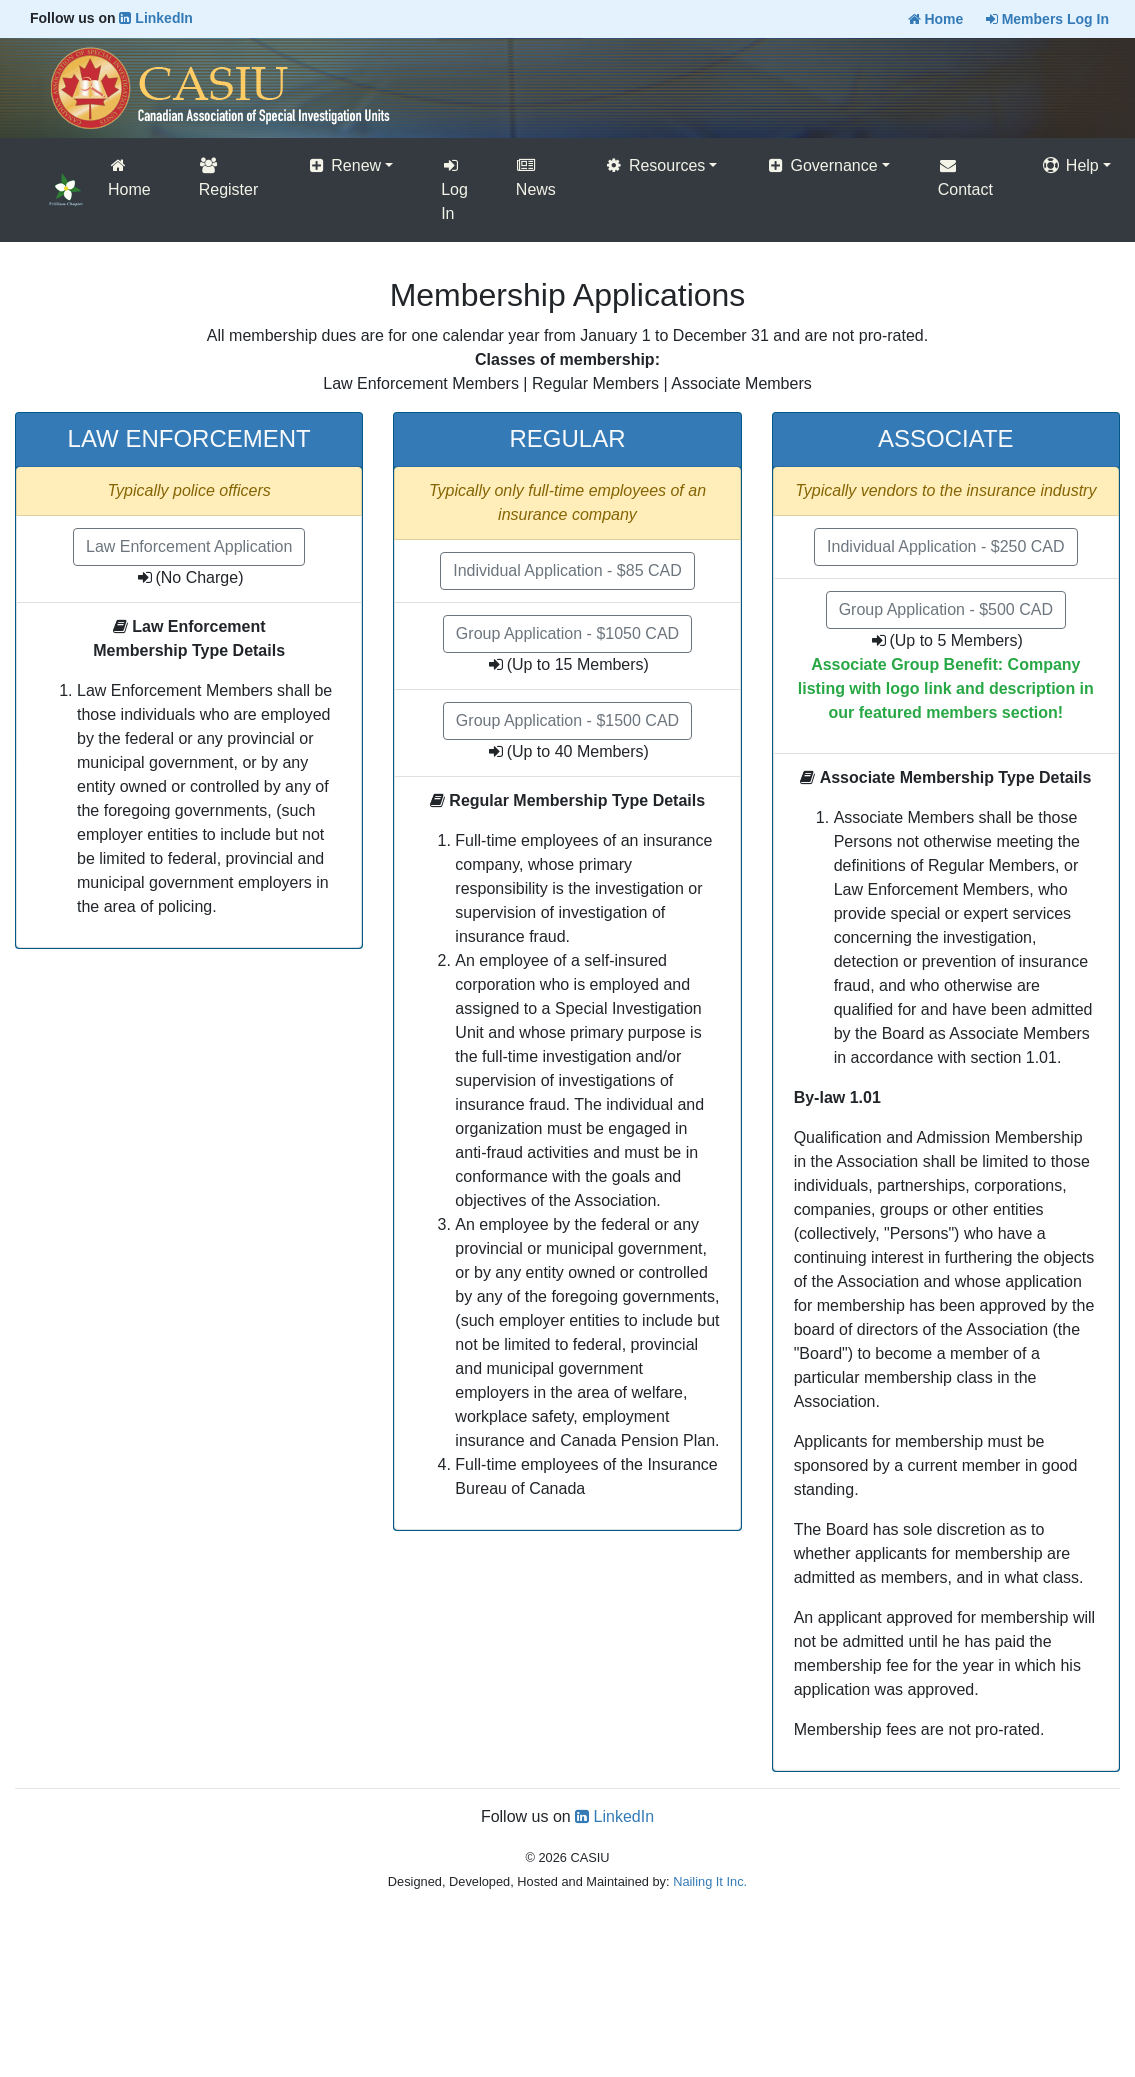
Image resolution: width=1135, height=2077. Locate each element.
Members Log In (1047, 19)
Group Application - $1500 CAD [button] (567, 720)
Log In (454, 189)
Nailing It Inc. (710, 1881)
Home (936, 19)
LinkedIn (155, 18)
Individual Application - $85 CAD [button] (567, 570)
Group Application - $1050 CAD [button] (567, 633)
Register (229, 177)
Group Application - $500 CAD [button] (946, 609)
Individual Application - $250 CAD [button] (945, 546)
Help (1070, 165)
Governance (821, 165)
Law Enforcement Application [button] (189, 546)
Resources (654, 165)
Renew (343, 165)
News (536, 177)
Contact (965, 177)
